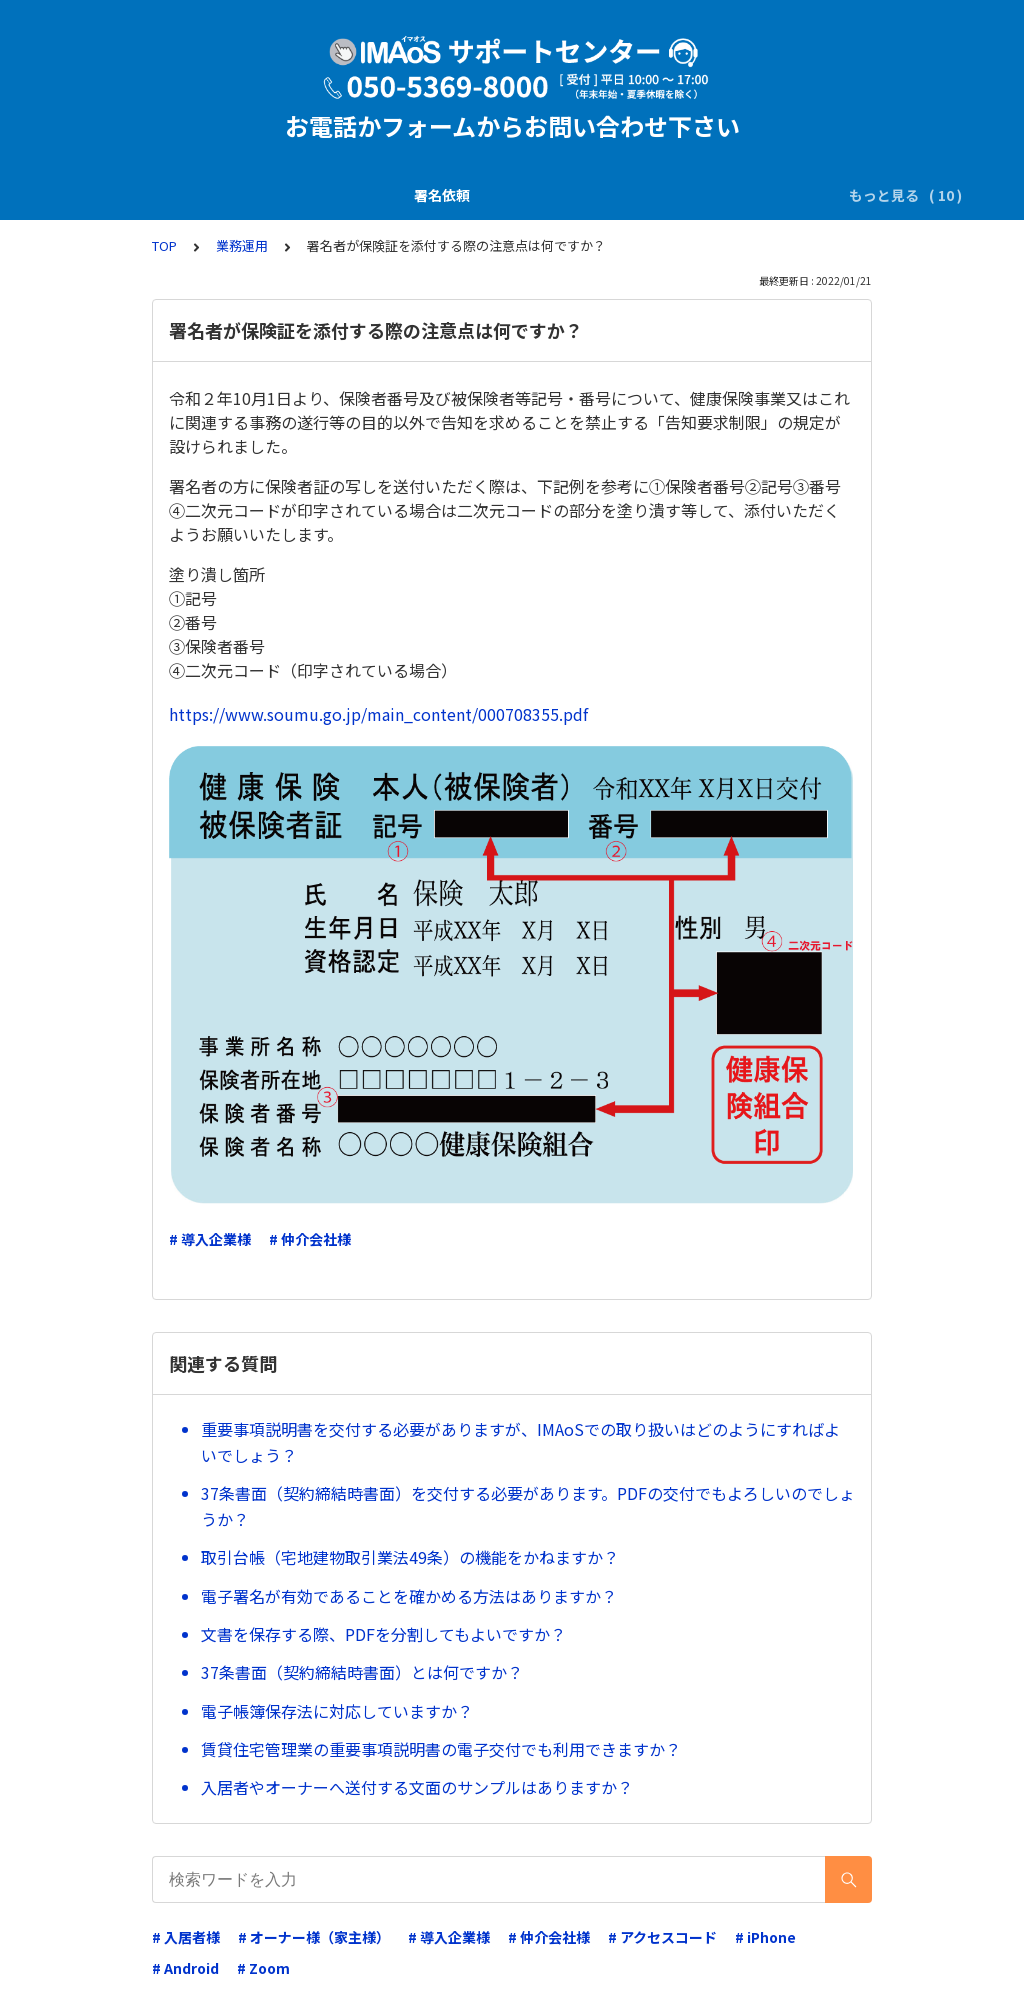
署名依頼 (142, 195)
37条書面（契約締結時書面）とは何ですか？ (362, 1672)
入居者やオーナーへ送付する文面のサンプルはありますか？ (417, 1787)
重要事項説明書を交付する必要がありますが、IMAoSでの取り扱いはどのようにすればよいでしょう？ (520, 1442)
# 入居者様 (186, 1937)
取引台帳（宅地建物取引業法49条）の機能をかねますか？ (410, 1557)
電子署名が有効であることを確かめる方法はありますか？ (409, 1596)
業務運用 (651, 195)
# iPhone (765, 1937)
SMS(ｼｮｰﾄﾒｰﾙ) (354, 195)
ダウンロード (553, 195)
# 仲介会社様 (310, 1239)
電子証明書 (742, 195)
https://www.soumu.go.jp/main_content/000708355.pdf (378, 714)
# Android (185, 1968)
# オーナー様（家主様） (314, 1937)
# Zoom (263, 1968)
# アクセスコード (662, 1937)
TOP (164, 245)
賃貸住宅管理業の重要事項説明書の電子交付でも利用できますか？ (441, 1749)
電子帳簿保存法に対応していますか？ (337, 1711)
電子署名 (455, 195)
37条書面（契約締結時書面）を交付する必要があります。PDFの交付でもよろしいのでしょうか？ (528, 1506)
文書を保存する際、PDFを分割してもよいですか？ (383, 1634)
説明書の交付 (240, 195)
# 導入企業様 (210, 1239)
